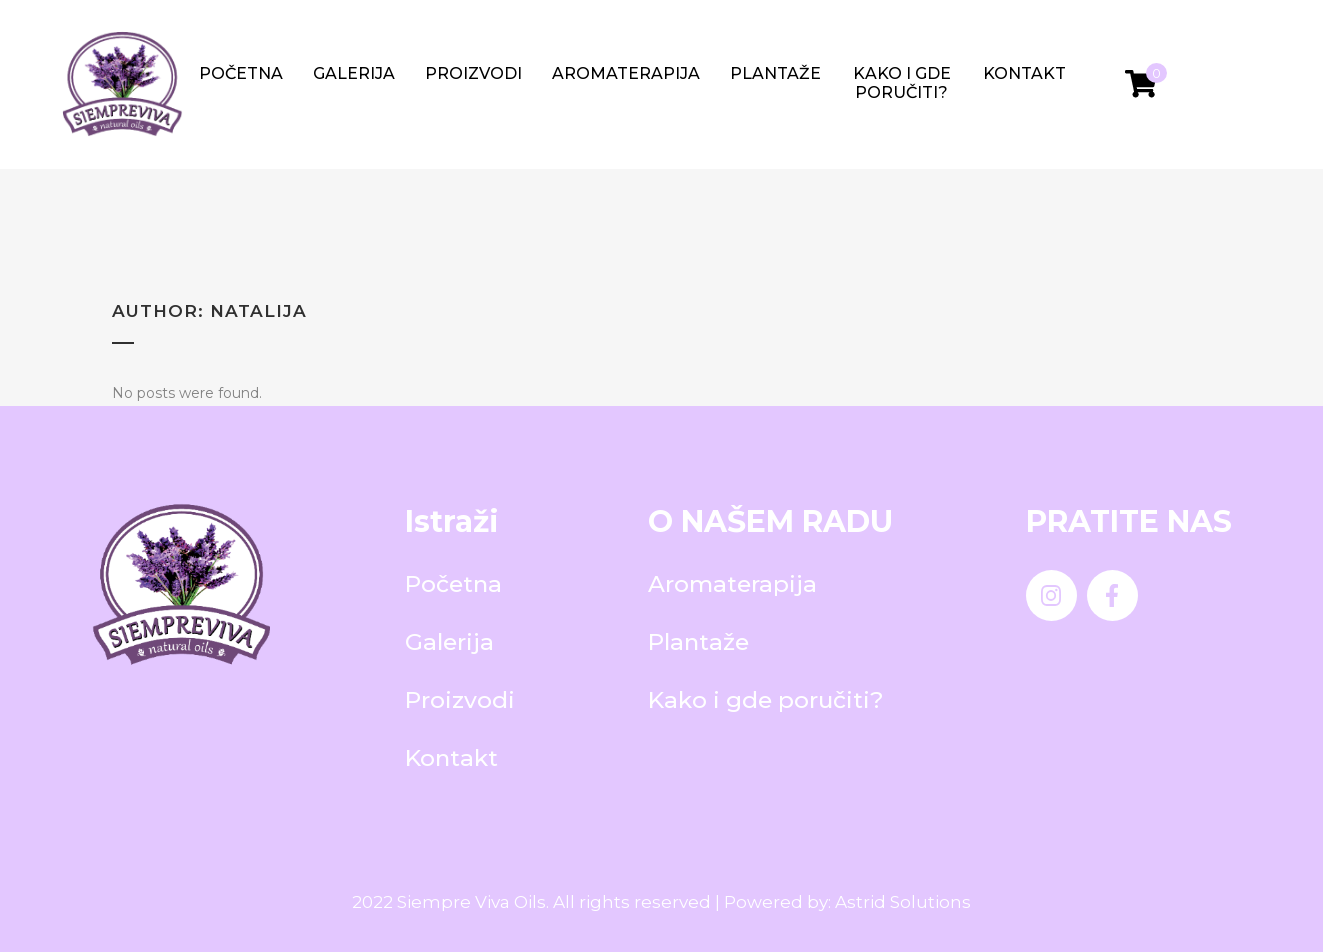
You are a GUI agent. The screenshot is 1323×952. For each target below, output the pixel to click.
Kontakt (1024, 73)
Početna (241, 73)
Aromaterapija (626, 73)
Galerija (354, 73)
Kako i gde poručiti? (902, 83)
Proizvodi (473, 73)
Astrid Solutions (903, 902)
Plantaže (775, 73)
